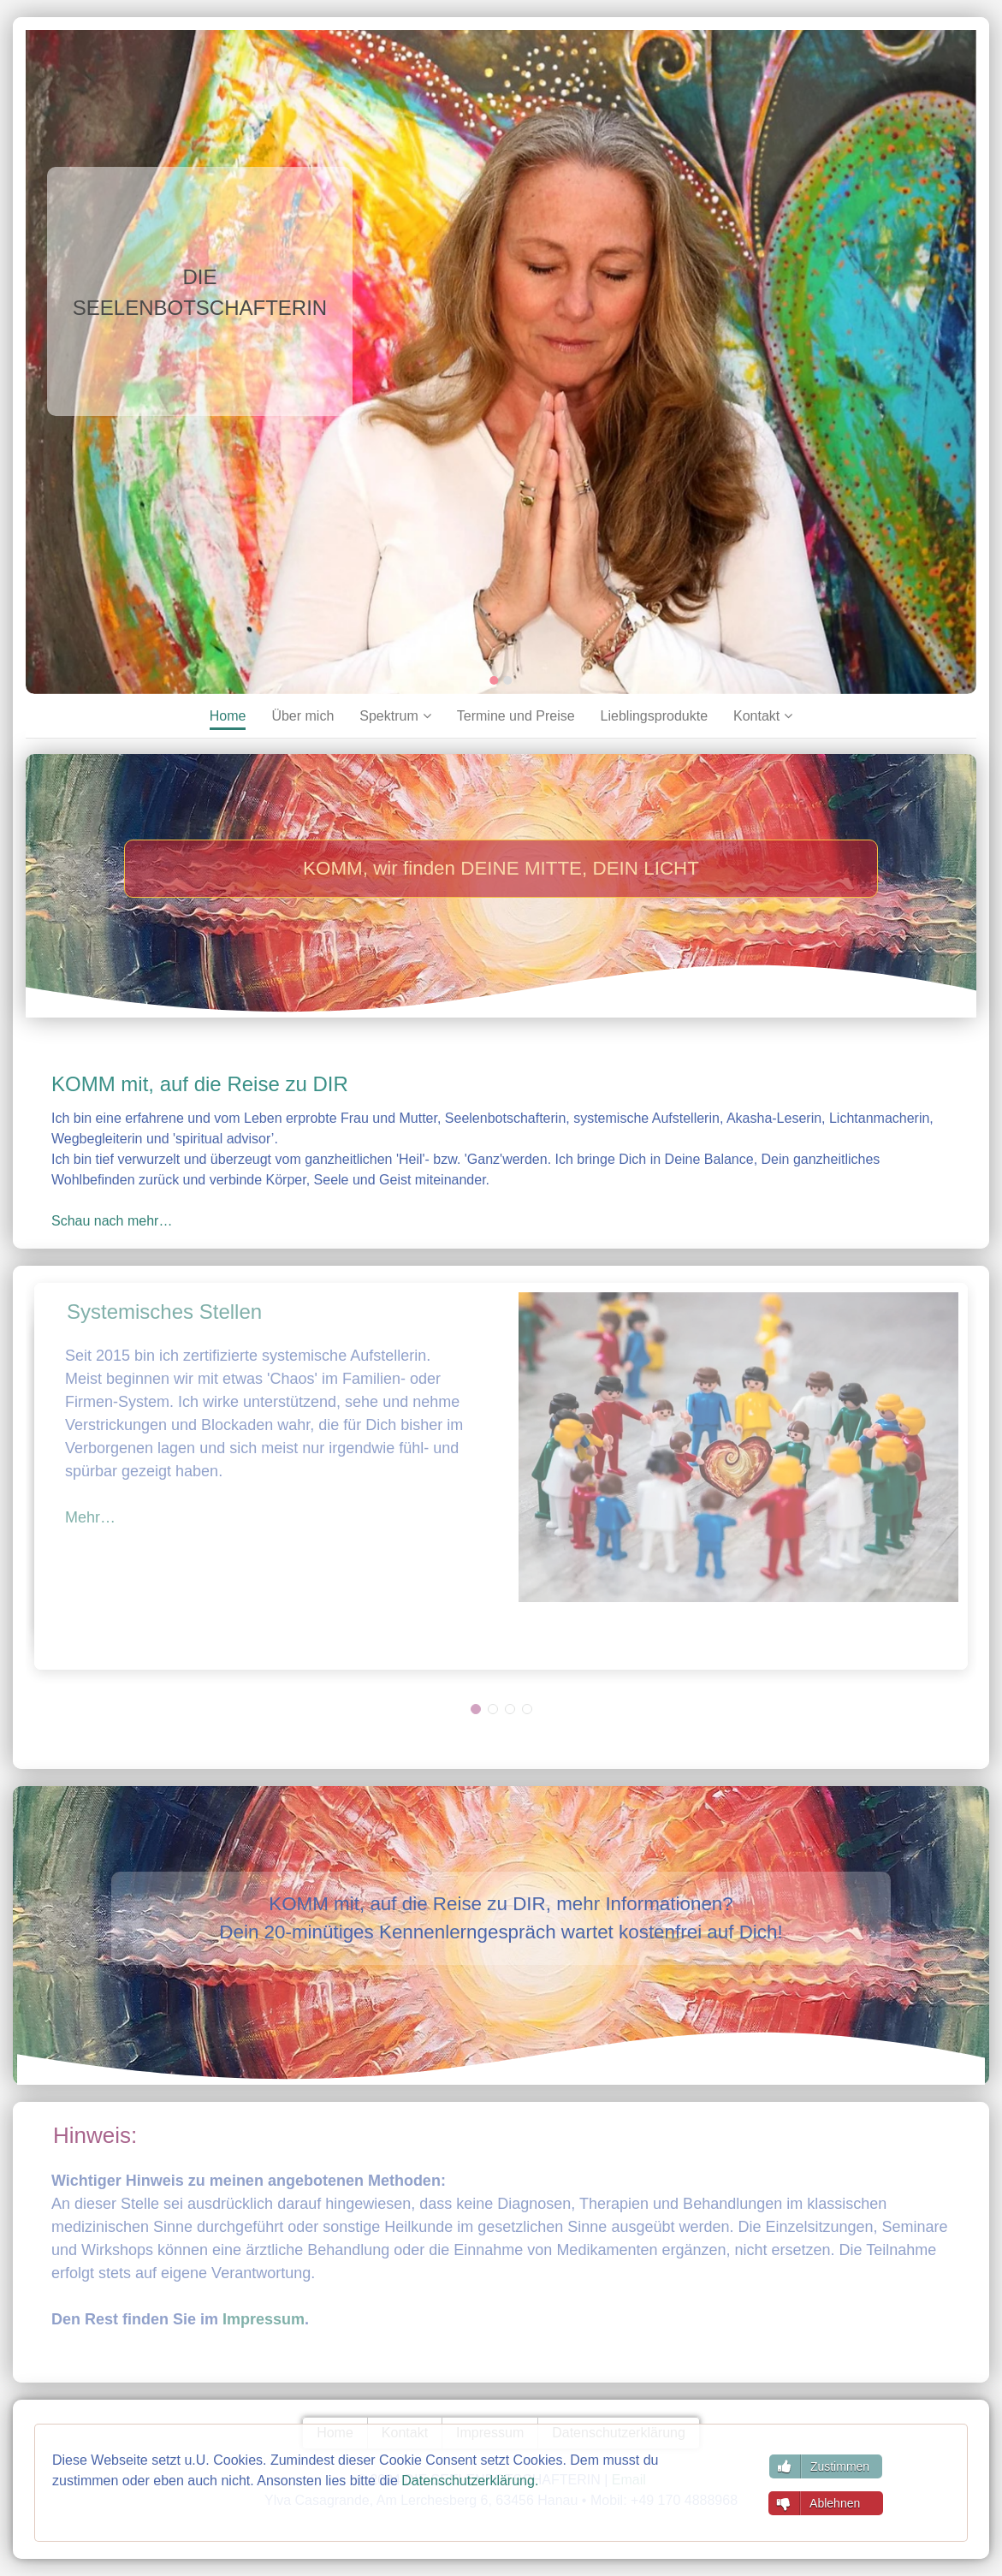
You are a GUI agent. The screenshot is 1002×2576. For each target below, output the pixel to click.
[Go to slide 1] (494, 680)
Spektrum (388, 716)
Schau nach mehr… (111, 1221)
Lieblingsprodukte (654, 716)
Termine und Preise (516, 716)
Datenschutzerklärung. (469, 2480)
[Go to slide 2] (508, 680)
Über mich (302, 716)
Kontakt (756, 716)
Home (228, 716)
